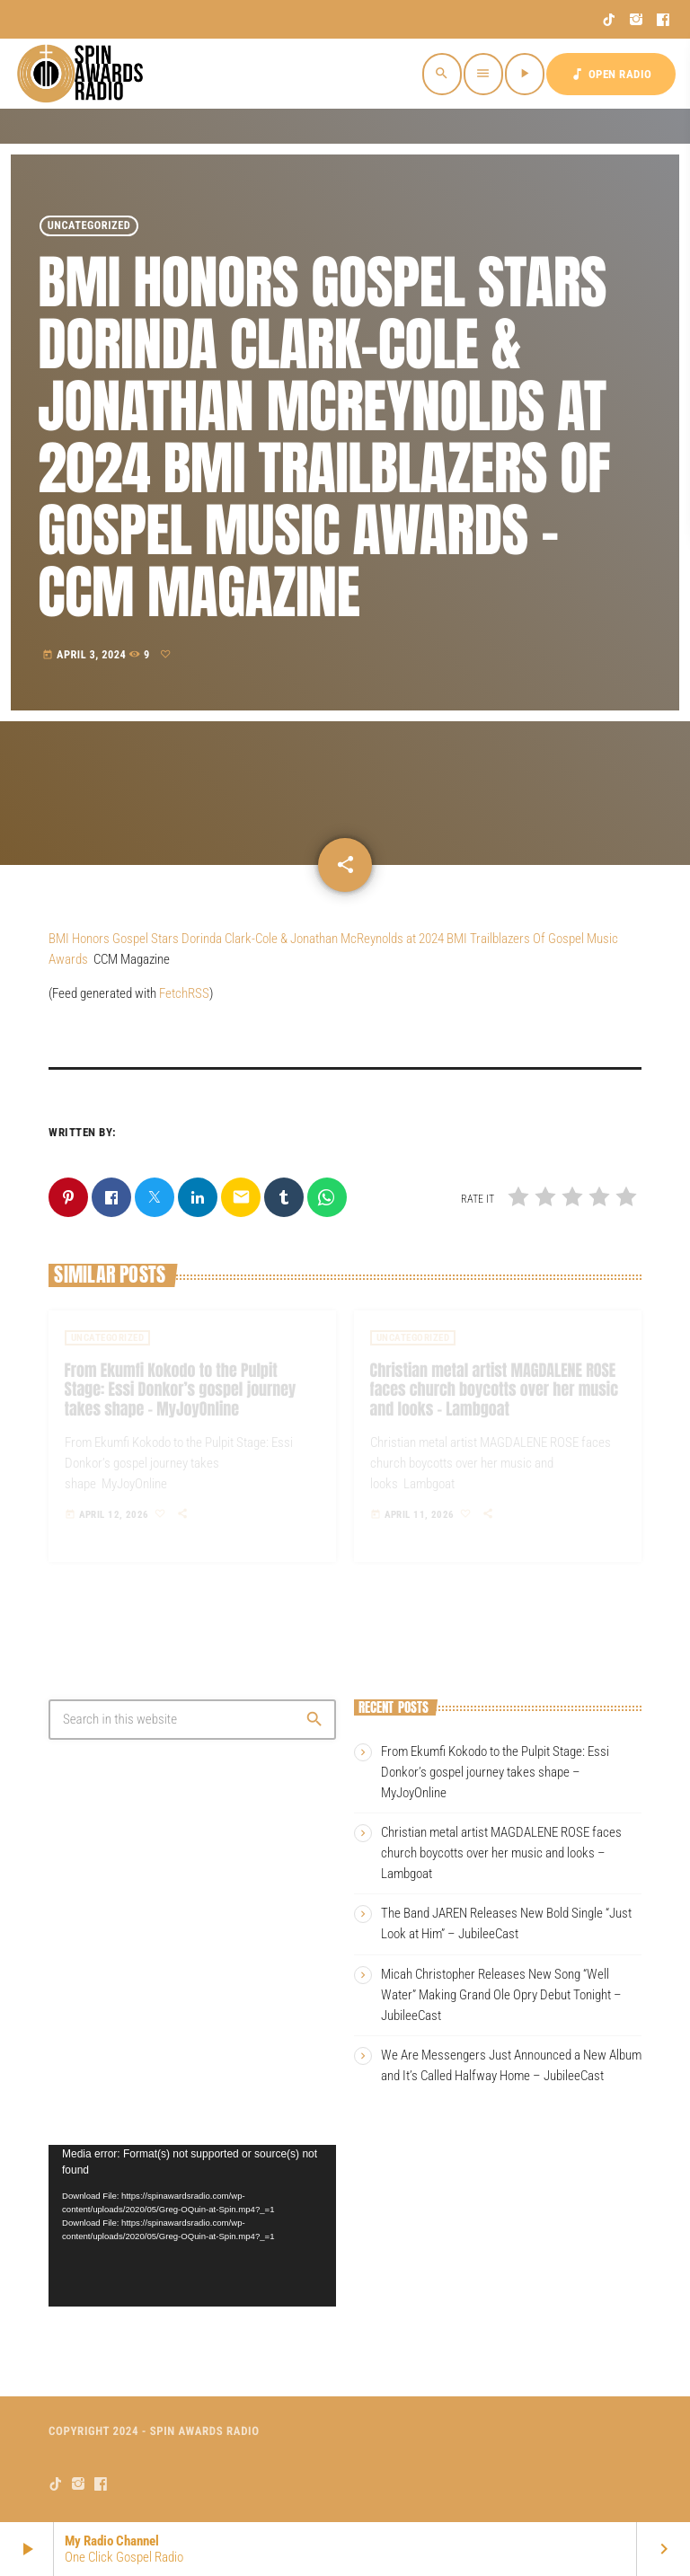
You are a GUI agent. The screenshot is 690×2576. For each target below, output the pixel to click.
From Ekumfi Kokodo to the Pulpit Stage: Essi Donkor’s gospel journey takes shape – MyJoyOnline (495, 1772)
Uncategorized (89, 226)
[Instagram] (636, 19)
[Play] (524, 74)
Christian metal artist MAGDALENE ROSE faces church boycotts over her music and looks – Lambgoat (501, 1853)
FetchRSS (184, 993)
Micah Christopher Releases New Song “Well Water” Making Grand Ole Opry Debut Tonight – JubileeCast (501, 1995)
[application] (192, 2226)
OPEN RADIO (611, 74)
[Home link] (82, 73)
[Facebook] (663, 19)
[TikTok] (609, 19)
